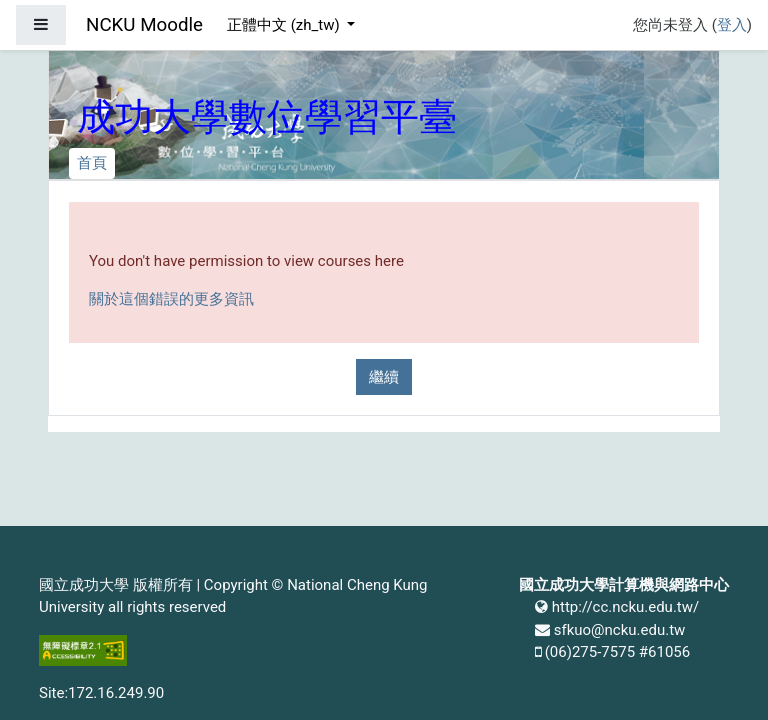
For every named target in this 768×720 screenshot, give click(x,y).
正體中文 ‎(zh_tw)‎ (285, 25)
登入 (732, 25)
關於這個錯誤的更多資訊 (171, 299)
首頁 (92, 163)
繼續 (384, 377)
